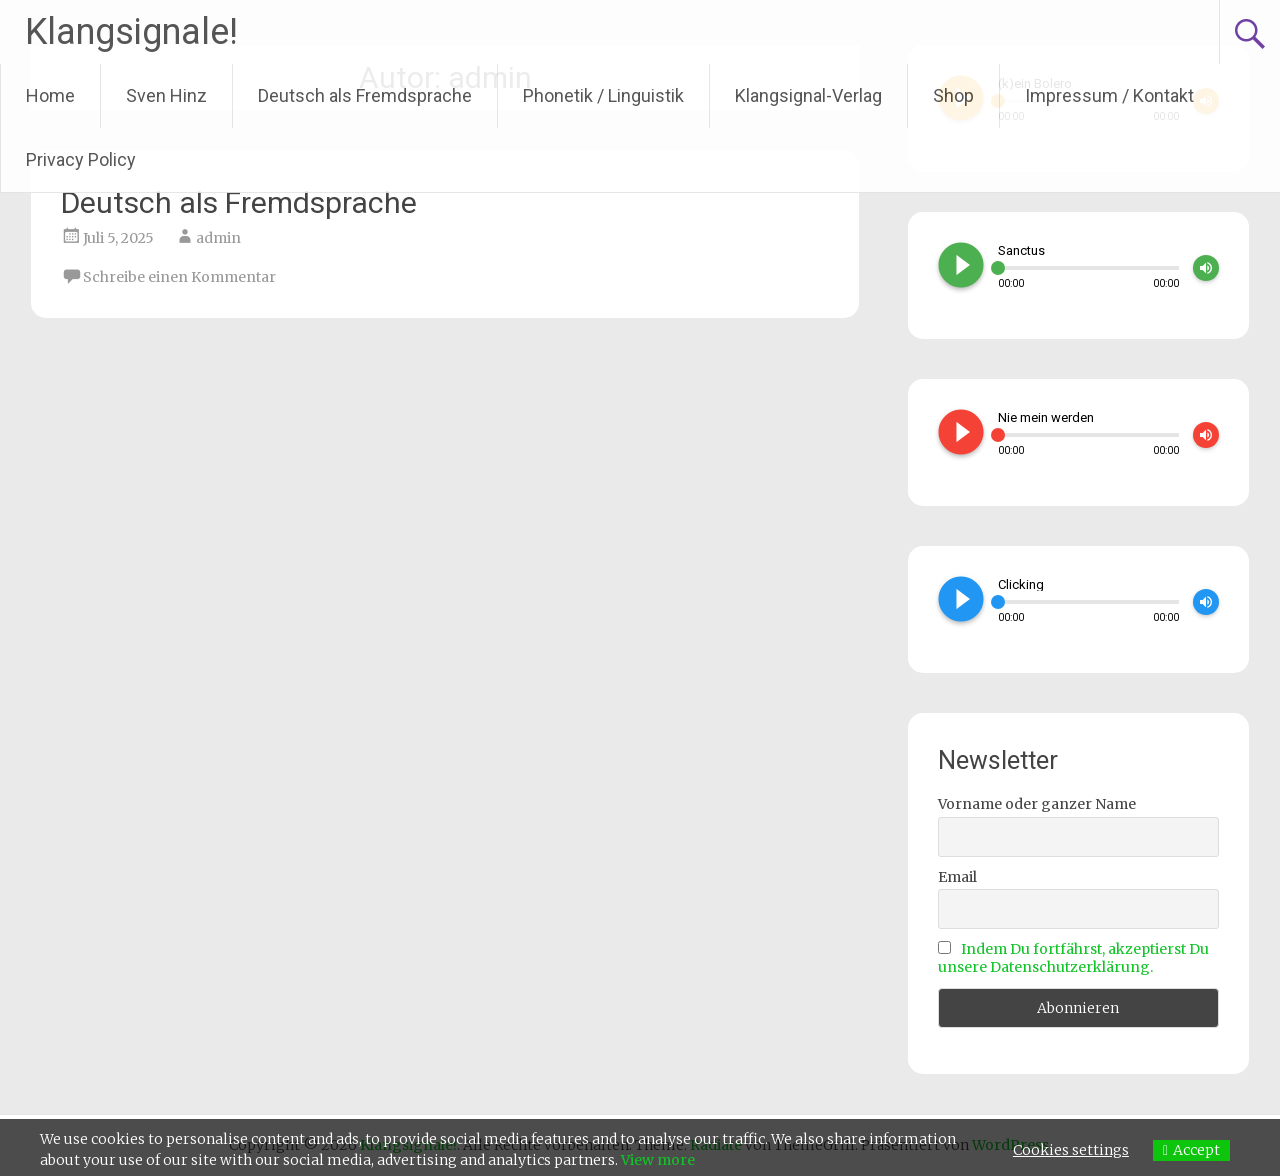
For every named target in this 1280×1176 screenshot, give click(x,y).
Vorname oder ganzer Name (1037, 804)
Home (50, 95)
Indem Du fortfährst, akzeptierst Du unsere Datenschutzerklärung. (1073, 958)
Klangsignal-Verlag (808, 95)
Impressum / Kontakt (1109, 95)
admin (218, 238)
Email (957, 877)
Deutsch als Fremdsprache (365, 95)
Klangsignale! (131, 32)
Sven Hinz (166, 95)
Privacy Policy (81, 159)
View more (658, 1160)
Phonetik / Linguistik (603, 95)
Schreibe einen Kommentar (179, 277)
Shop (953, 95)
